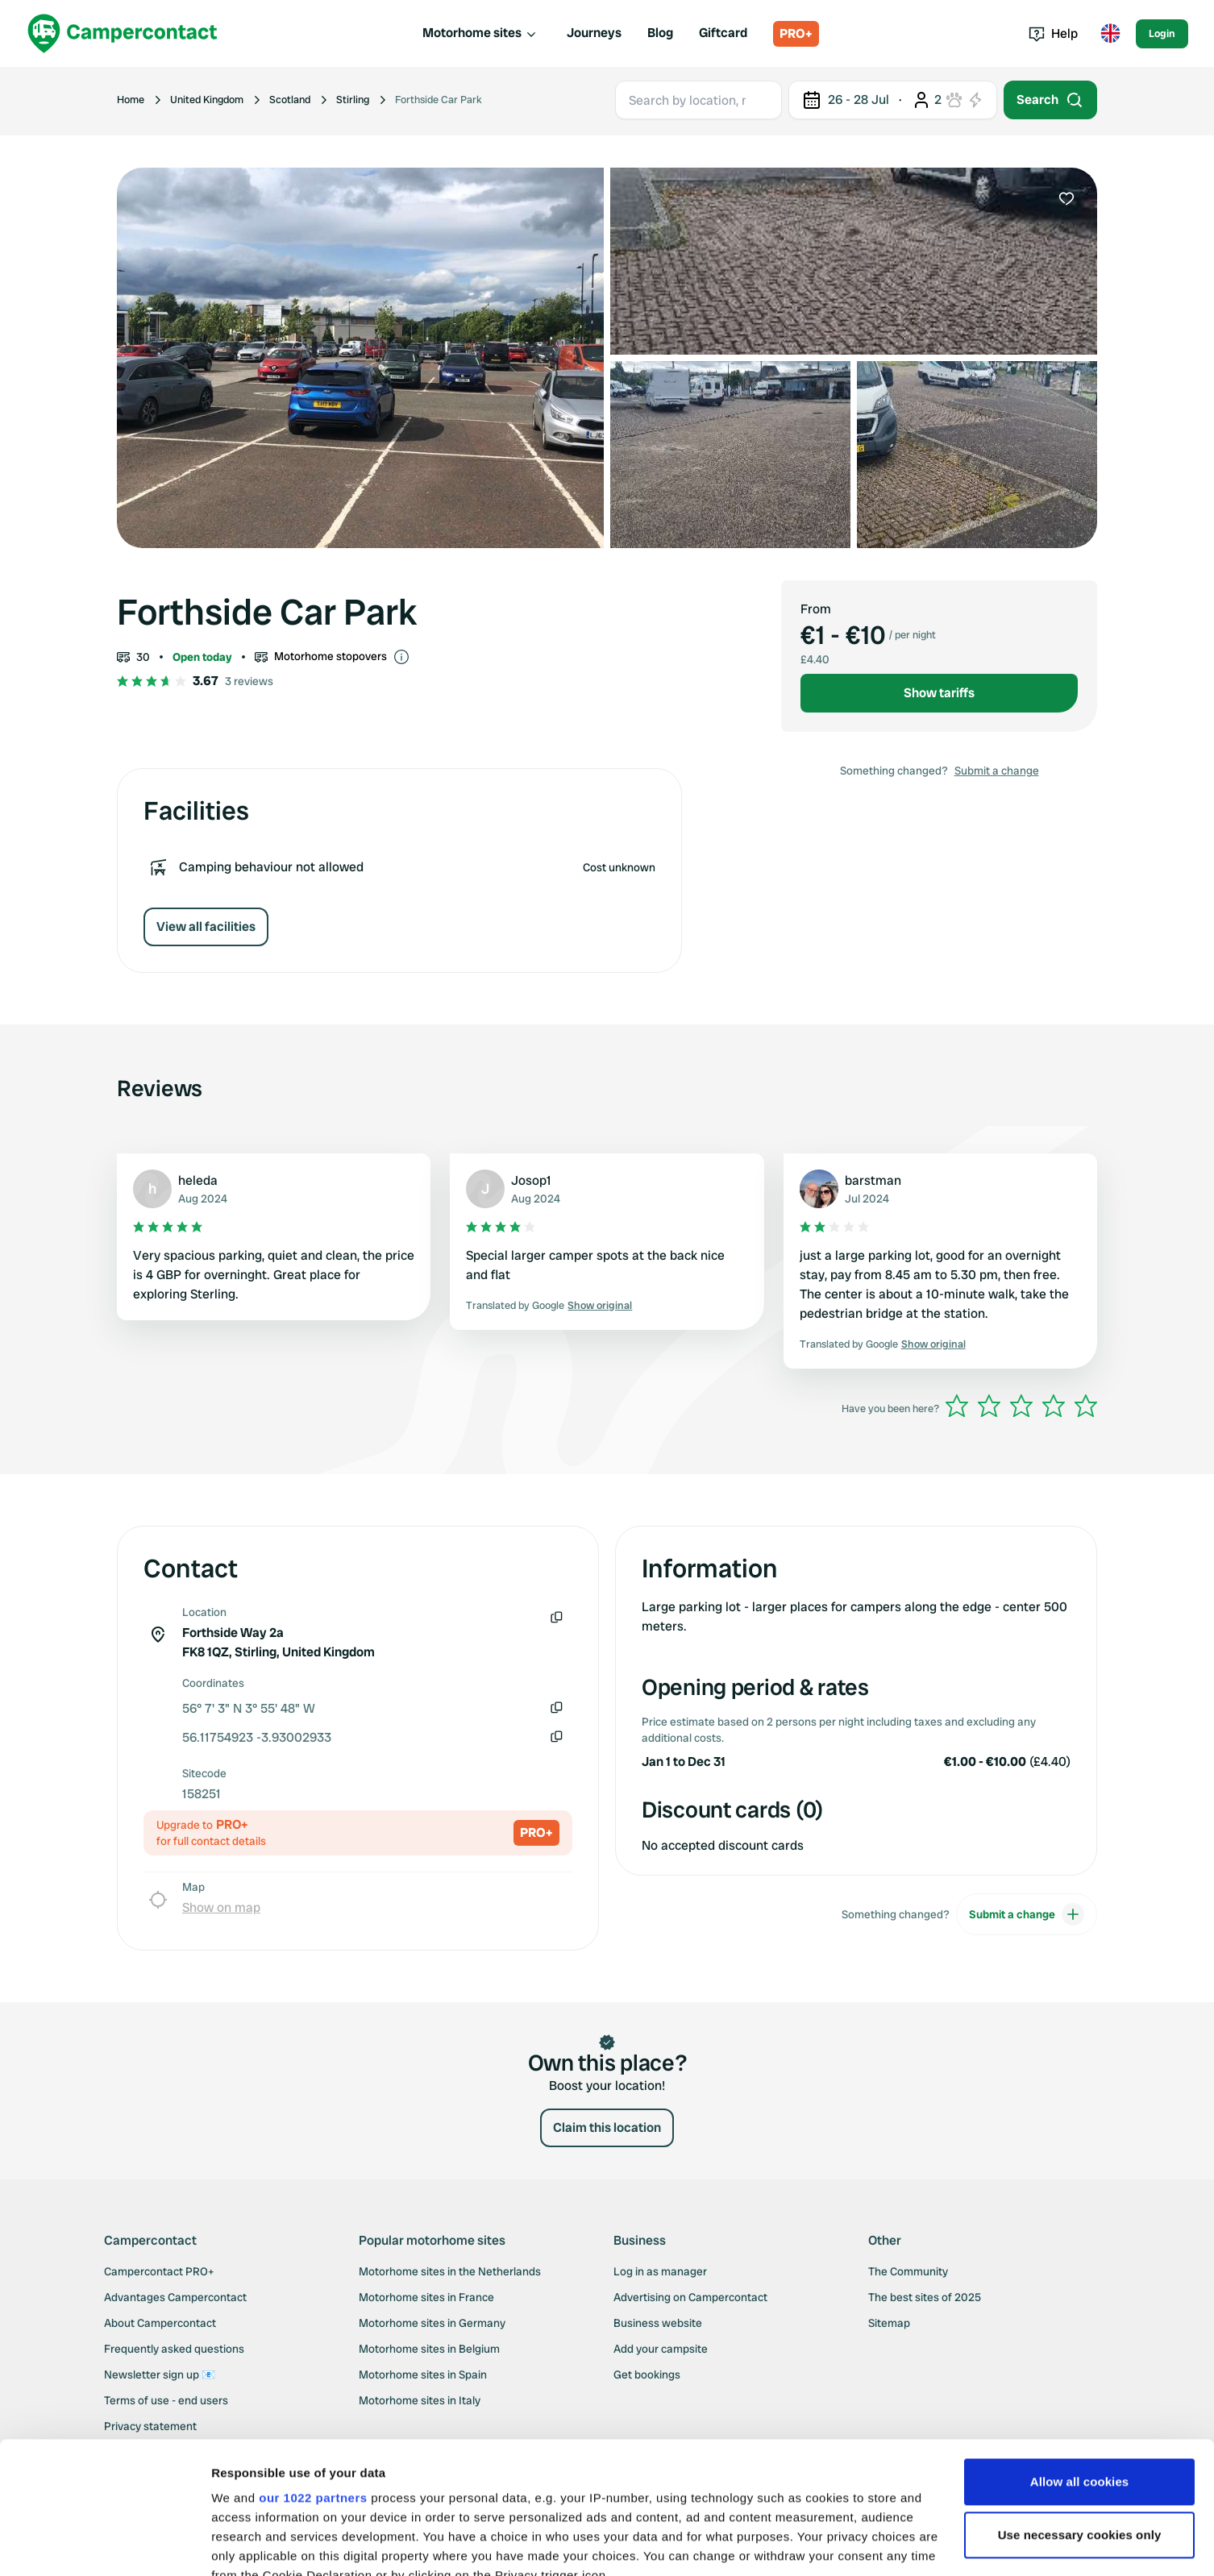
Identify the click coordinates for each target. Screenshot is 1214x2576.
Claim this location (607, 2127)
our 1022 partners (313, 2366)
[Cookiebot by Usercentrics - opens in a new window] (104, 2544)
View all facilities (206, 926)
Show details (248, 2544)
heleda (198, 1180)
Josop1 (531, 1180)
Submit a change (996, 770)
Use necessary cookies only (1080, 2403)
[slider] (1021, 1405)
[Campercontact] (122, 33)
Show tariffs (939, 692)
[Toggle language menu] (1110, 34)
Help (1053, 33)
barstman (873, 1180)
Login (1162, 33)
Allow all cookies (1079, 2350)
